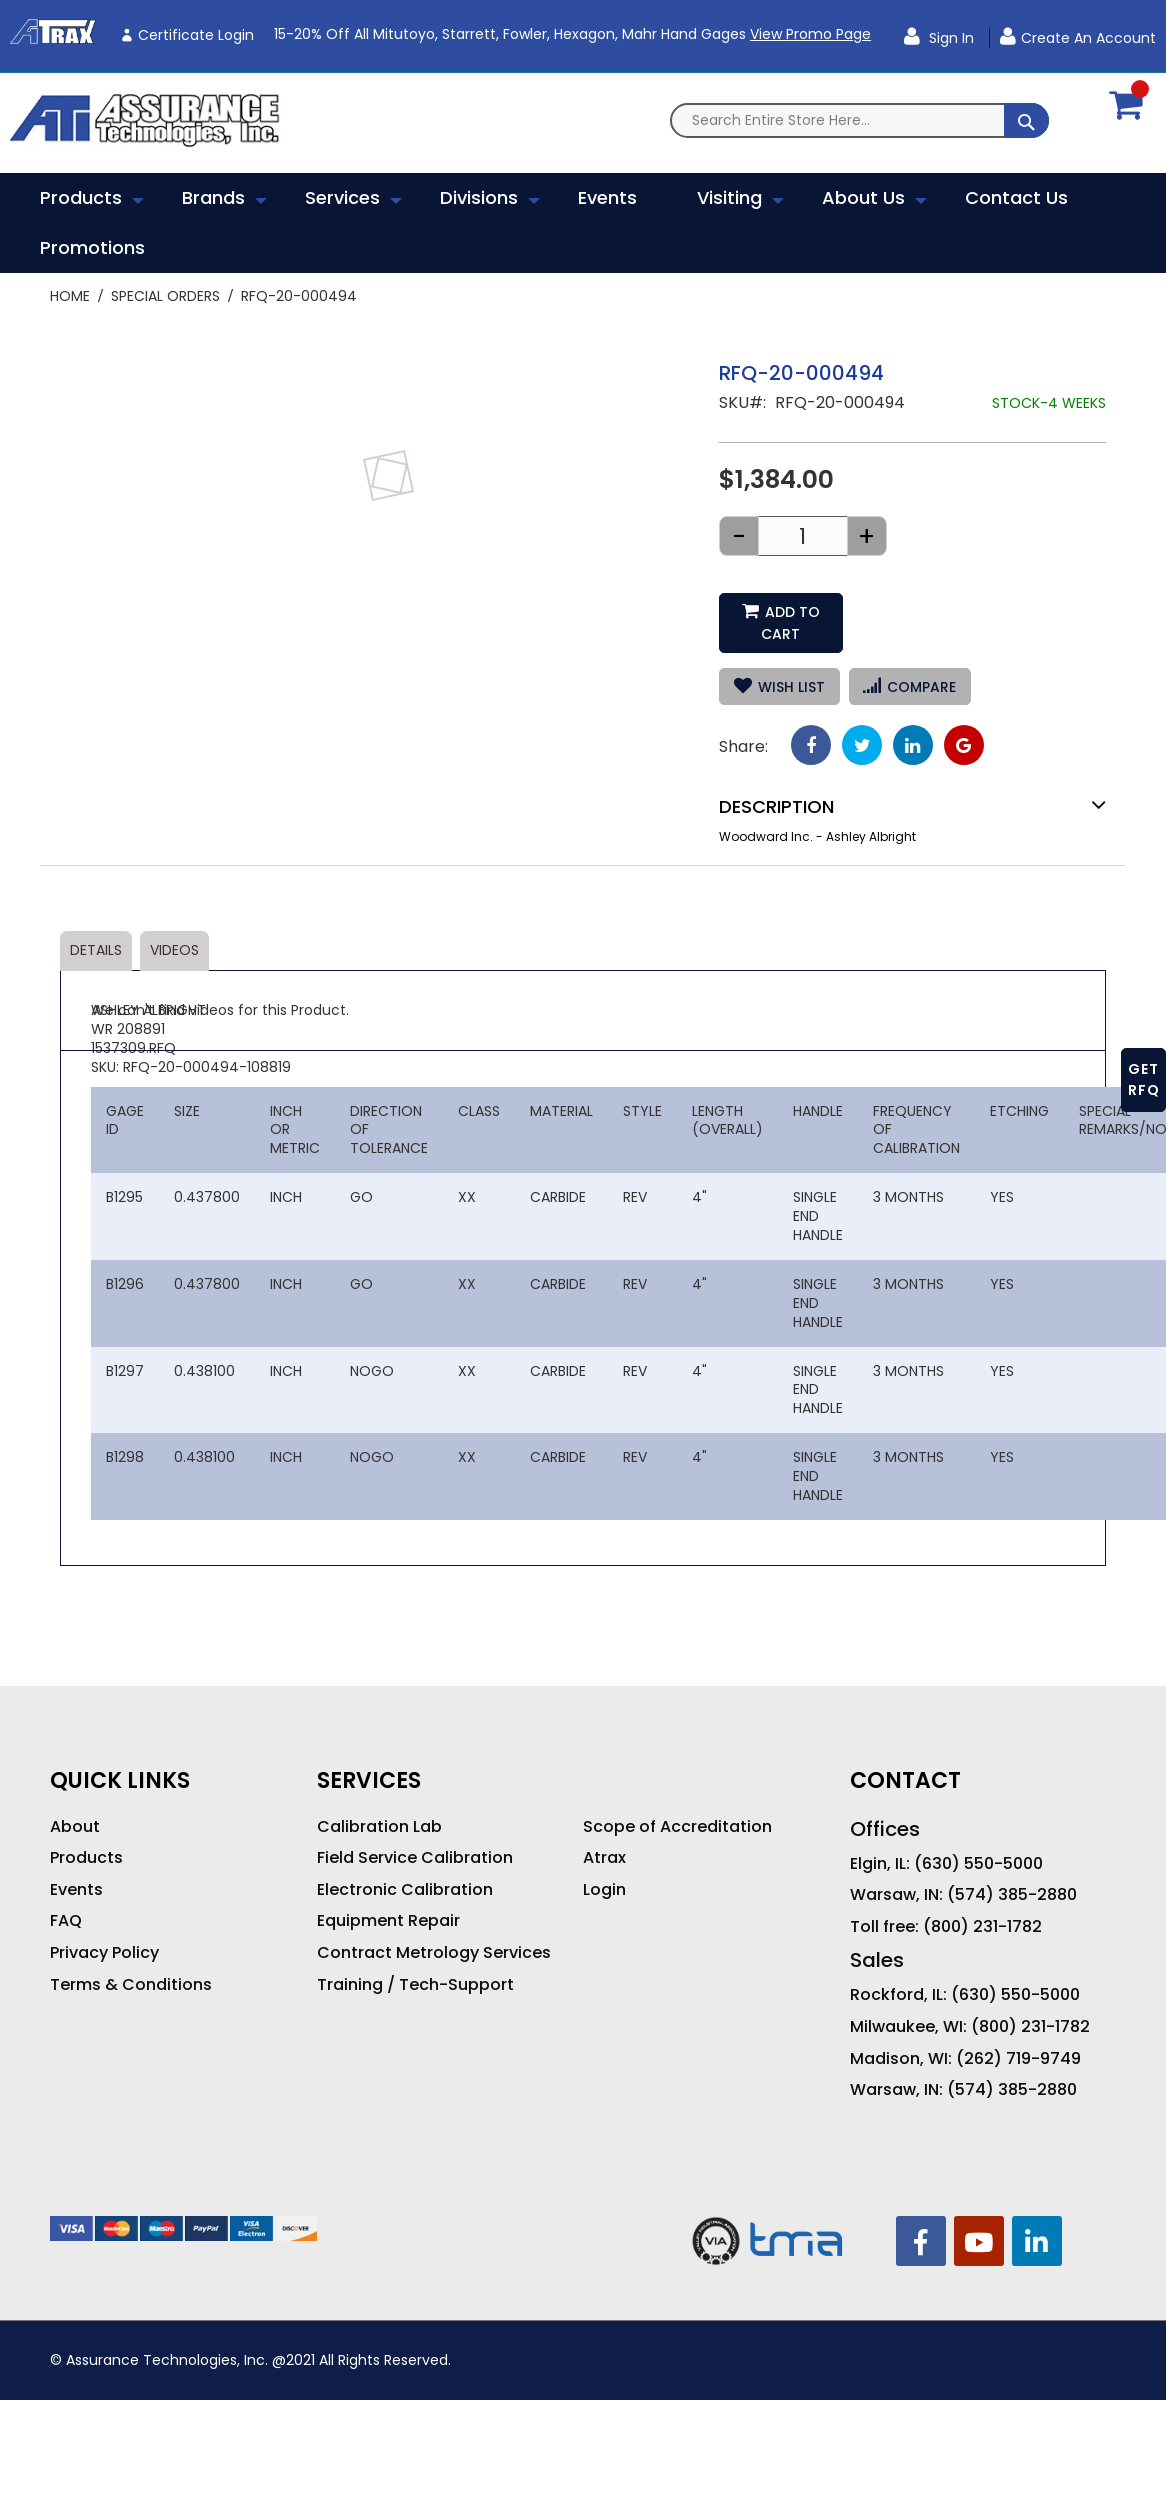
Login (604, 1868)
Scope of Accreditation (677, 1805)
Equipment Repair (388, 1899)
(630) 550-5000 (978, 1842)
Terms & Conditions (131, 1963)
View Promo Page (810, 34)
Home (70, 296)
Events (76, 1868)
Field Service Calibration (415, 1836)
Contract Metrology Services (434, 1931)
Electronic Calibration (405, 1868)
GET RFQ (1144, 1079)
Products (86, 1836)
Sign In (949, 38)
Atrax (604, 1837)
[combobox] (859, 120)
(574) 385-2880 (1012, 1873)
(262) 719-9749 (1018, 2037)
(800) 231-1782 (982, 1905)
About (75, 1805)
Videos (174, 928)
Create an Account (1088, 38)
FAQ (66, 1899)
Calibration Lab (379, 1805)
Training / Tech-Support (415, 1963)
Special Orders (165, 296)
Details (96, 928)
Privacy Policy (104, 1931)
